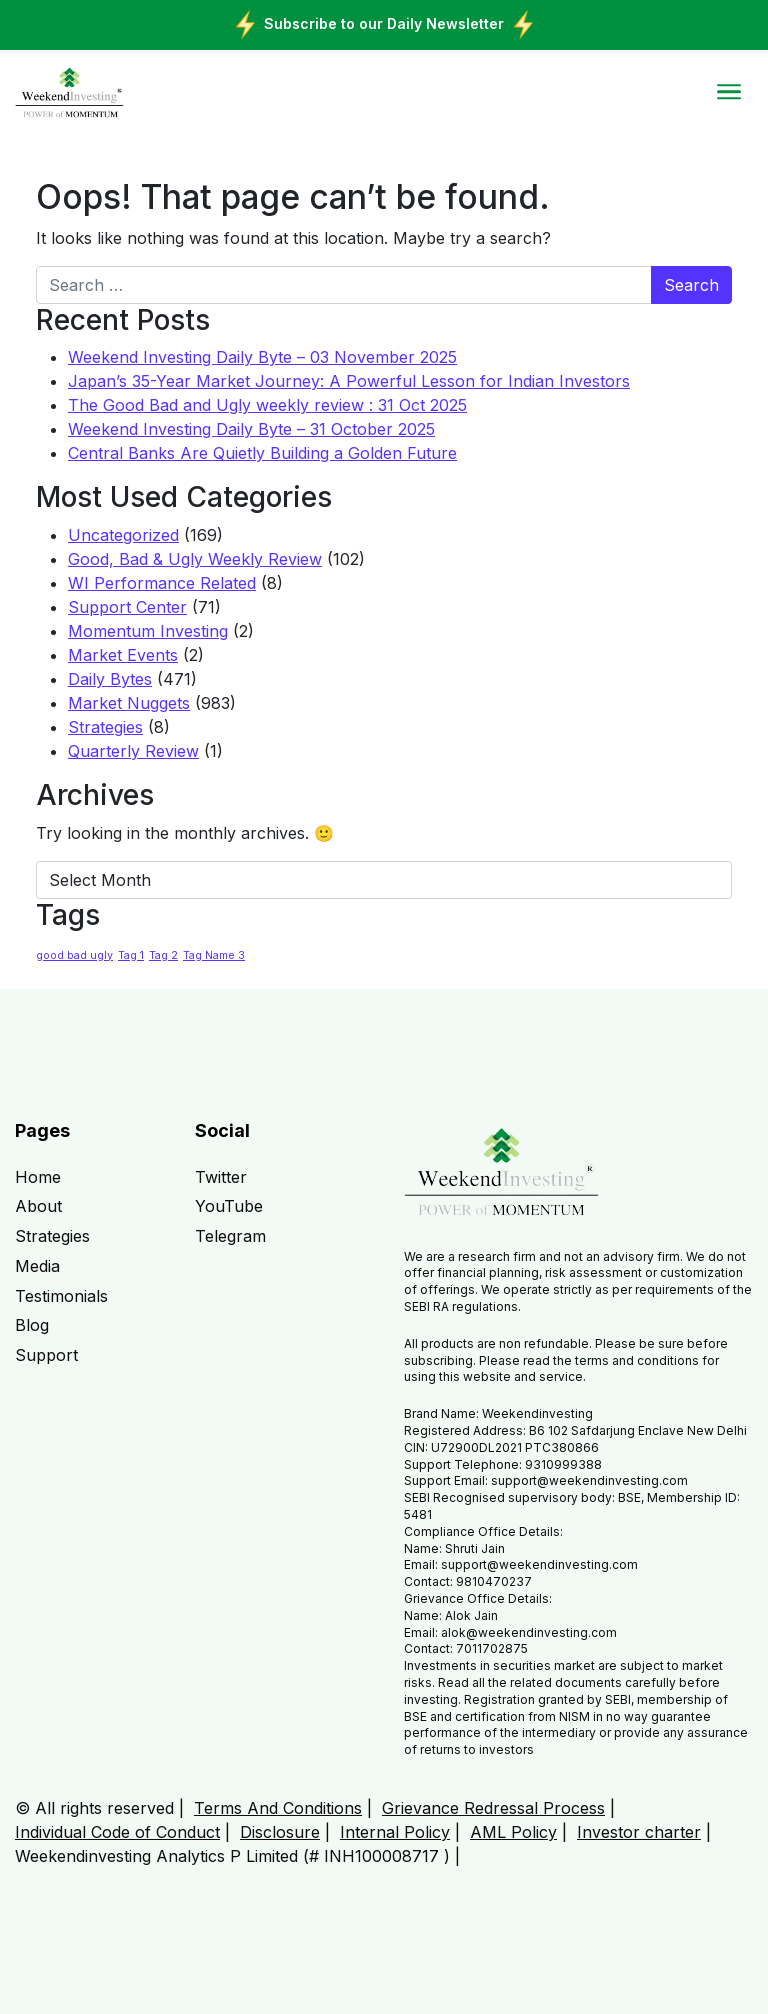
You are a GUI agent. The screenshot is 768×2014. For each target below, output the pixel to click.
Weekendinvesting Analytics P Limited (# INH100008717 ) (232, 1856)
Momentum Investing (148, 631)
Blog (32, 1325)
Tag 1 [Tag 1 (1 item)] (131, 955)
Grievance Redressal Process (493, 1808)
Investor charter (639, 1832)
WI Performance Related (162, 583)
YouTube (229, 1206)
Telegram (230, 1236)
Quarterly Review (133, 751)
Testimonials (61, 1296)
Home (38, 1177)
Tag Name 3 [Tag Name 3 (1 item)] (214, 955)
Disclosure (280, 1832)
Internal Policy (395, 1832)
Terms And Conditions (278, 1808)
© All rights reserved (94, 1808)
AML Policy (513, 1832)
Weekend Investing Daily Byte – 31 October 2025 (251, 429)
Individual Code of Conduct (117, 1832)
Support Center (127, 607)
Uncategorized (123, 535)
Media (37, 1266)
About (38, 1206)
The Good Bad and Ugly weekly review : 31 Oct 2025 (267, 405)
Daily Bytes (110, 679)
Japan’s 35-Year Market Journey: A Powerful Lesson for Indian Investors (349, 381)
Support (46, 1355)
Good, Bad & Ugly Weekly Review (195, 559)
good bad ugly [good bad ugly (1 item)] (74, 955)
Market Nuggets (129, 703)
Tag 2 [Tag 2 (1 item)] (163, 955)
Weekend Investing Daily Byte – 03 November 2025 (262, 357)
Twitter (221, 1177)
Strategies (105, 727)
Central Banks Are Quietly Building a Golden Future (262, 453)
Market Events (123, 655)
